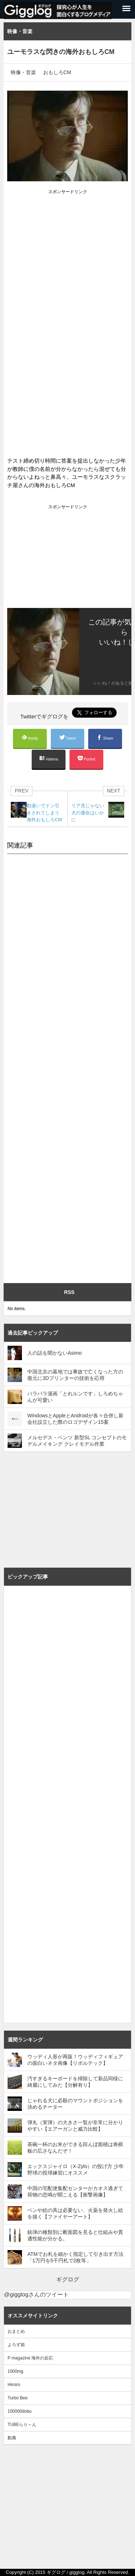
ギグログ (67, 2279)
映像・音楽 (23, 72)
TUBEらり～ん (22, 2424)
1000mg (15, 2371)
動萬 (12, 2437)
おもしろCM (57, 72)
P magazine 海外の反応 (30, 2358)
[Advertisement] (67, 231)
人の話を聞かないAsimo (54, 1353)
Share (105, 737)
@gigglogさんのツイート (36, 2294)
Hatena (48, 758)
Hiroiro (14, 2384)
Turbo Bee (18, 2397)
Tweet (67, 737)
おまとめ (16, 2331)
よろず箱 (16, 2344)
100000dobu (20, 2411)
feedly (30, 737)
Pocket (86, 758)
